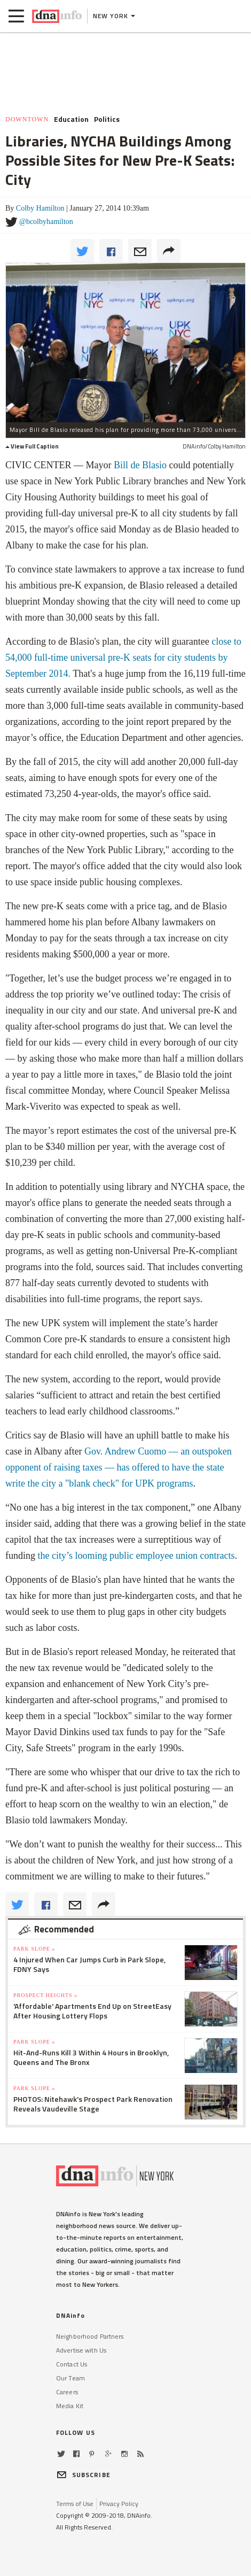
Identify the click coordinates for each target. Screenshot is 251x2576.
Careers (67, 2392)
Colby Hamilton (40, 208)
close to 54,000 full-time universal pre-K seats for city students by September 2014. (123, 657)
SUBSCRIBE (83, 2475)
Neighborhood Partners (90, 2336)
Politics (107, 119)
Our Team (70, 2378)
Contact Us (71, 2364)
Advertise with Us (81, 2350)
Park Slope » (34, 1949)
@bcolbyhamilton (46, 222)
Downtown (27, 119)
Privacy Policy (118, 2503)
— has (117, 1467)
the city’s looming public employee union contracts (136, 1555)
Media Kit (69, 2406)
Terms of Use (74, 2503)
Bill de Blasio (140, 465)
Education (71, 119)
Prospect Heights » (45, 1995)
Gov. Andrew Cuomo (126, 1451)
